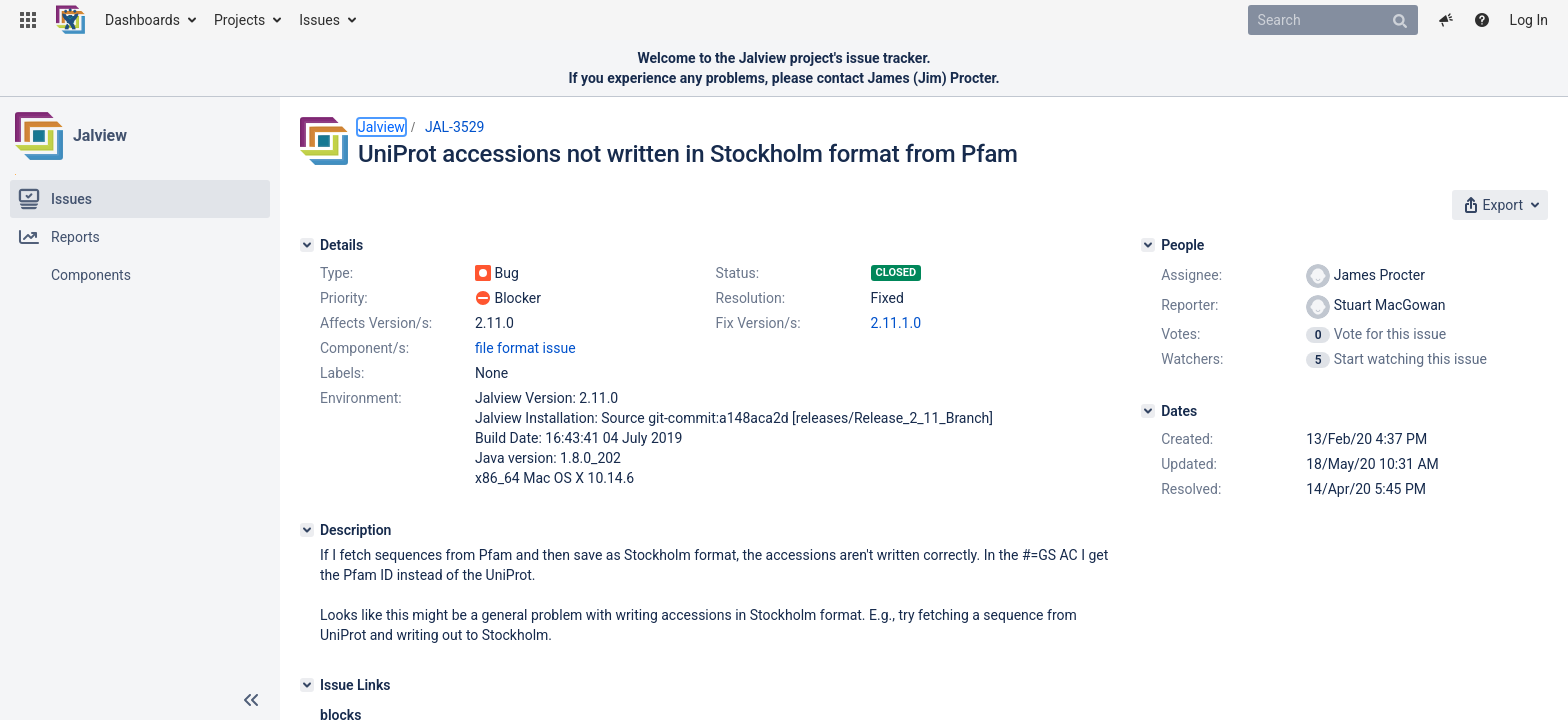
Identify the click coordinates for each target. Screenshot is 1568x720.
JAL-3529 (455, 127)
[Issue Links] (307, 685)
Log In (1529, 20)
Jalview (100, 135)
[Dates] (1148, 411)
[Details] (307, 245)
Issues (319, 20)
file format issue (525, 348)
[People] (1148, 245)
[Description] (307, 530)
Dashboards (142, 20)
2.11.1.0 (896, 323)
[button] (28, 20)
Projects (239, 20)
